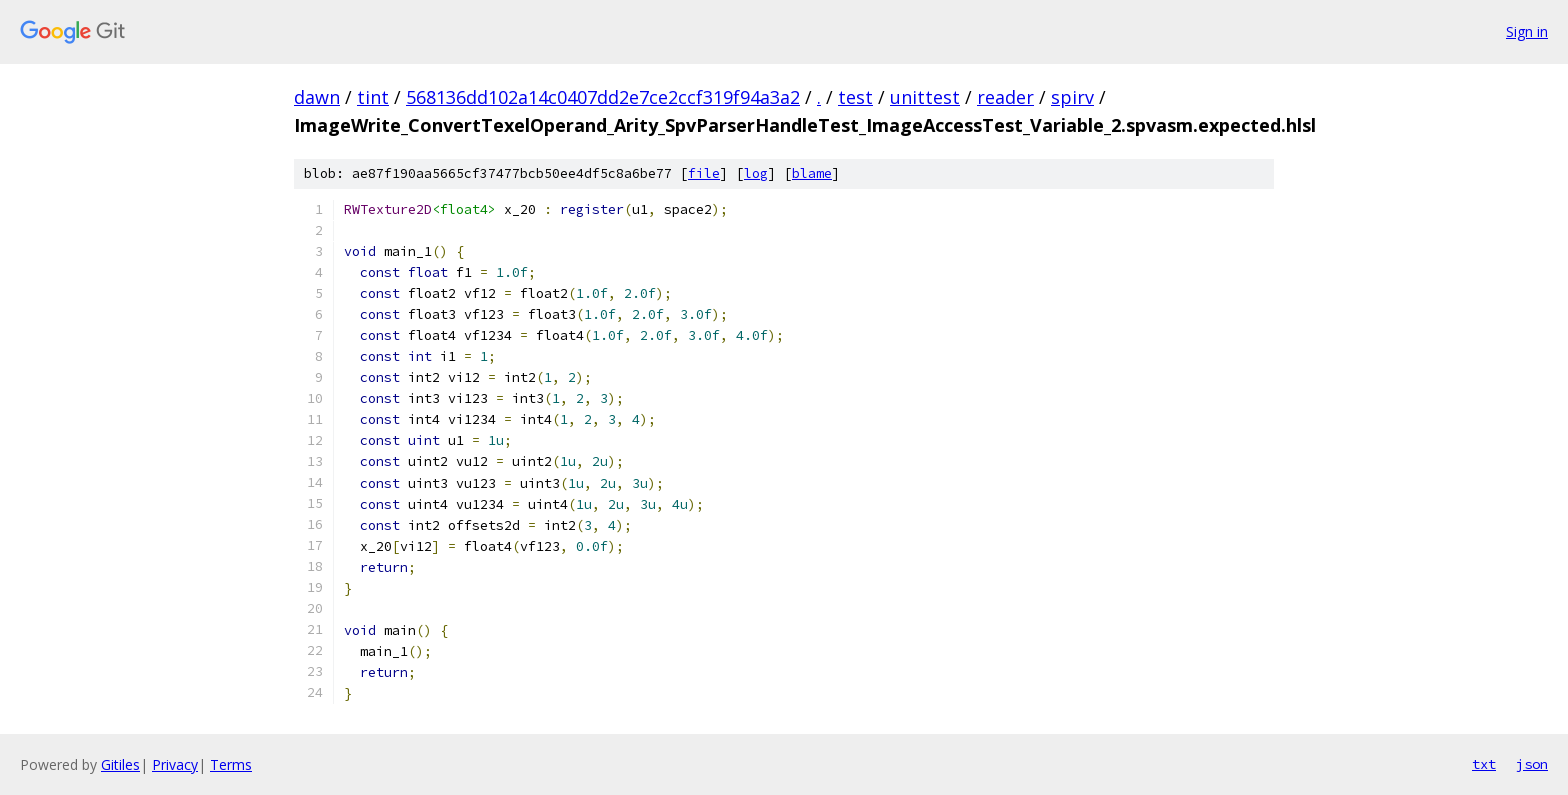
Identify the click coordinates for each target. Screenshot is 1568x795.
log (756, 173)
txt (1484, 764)
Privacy (175, 764)
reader (1005, 97)
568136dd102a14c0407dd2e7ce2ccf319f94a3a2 (603, 97)
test (855, 97)
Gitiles (120, 764)
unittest (925, 97)
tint (373, 97)
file (704, 173)
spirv (1072, 97)
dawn (317, 97)
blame (812, 173)
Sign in (1527, 31)
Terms (231, 764)
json (1532, 764)
